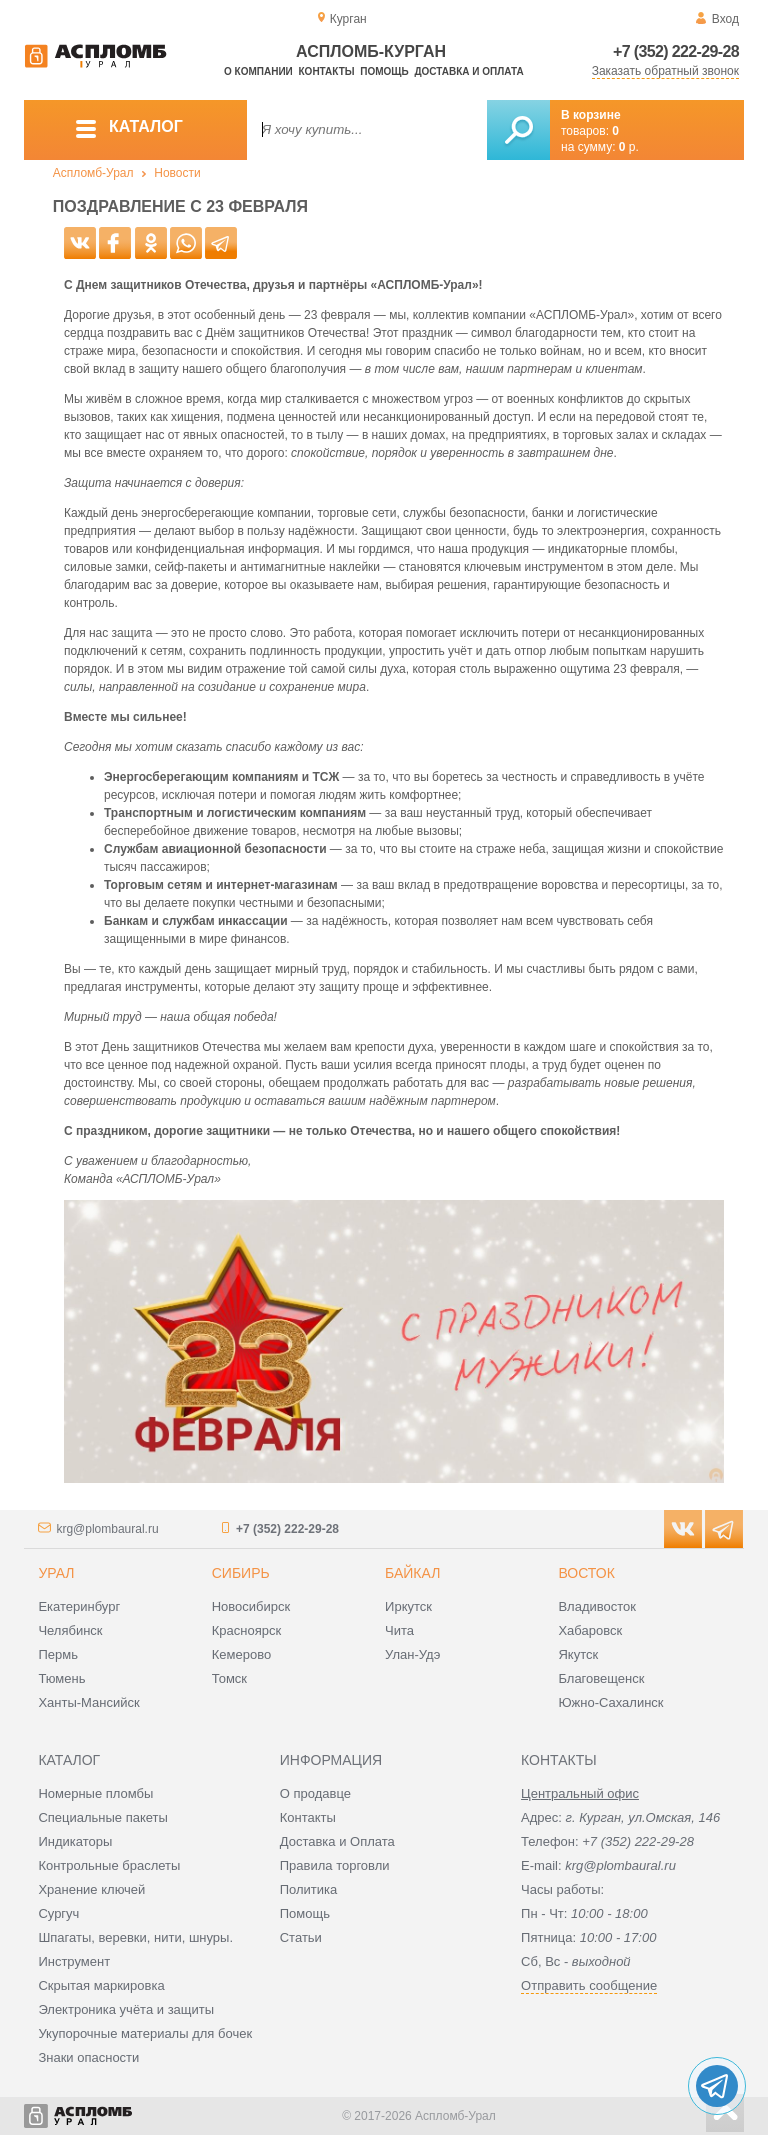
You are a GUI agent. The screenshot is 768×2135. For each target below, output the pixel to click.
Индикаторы (75, 1841)
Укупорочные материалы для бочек (145, 2033)
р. (629, 147)
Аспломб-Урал (93, 173)
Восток (586, 1573)
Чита (399, 1630)
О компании (258, 71)
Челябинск (70, 1630)
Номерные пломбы (95, 1793)
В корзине (591, 115)
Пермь (58, 1654)
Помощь (384, 71)
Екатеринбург (79, 1606)
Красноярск (246, 1630)
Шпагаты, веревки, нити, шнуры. (135, 1937)
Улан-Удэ (412, 1654)
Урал (56, 1573)
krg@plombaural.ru (107, 1529)
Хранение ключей (91, 1889)
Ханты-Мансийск (88, 1702)
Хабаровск (590, 1630)
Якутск (578, 1654)
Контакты (327, 71)
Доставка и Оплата (337, 1841)
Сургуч (58, 1913)
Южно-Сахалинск (610, 1702)
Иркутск (408, 1606)
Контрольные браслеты (109, 1865)
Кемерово (241, 1654)
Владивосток (597, 1606)
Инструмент (74, 1961)
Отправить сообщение (589, 1985)
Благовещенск (601, 1678)
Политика (309, 1889)
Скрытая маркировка (101, 1985)
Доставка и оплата (468, 71)
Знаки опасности (88, 2057)
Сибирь (241, 1573)
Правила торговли (335, 1865)
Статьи (301, 1937)
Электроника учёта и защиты (126, 2009)
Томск (229, 1678)
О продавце (315, 1793)
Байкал (412, 1573)
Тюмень (61, 1678)
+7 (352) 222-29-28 (676, 51)
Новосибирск (251, 1606)
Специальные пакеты (103, 1817)
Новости (177, 173)
